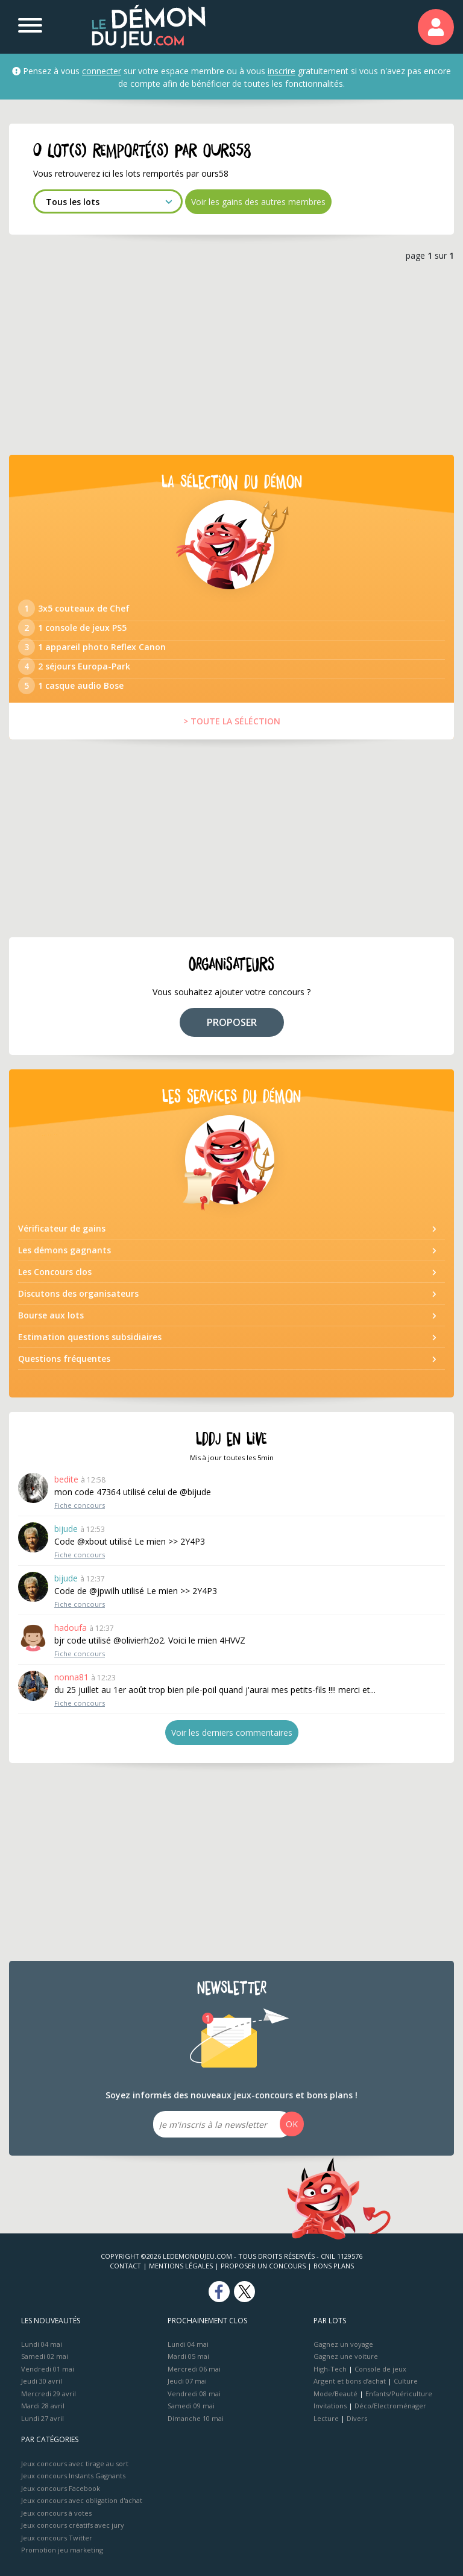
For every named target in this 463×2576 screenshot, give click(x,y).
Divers (357, 2418)
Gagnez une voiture (345, 2356)
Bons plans (333, 2265)
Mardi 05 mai (188, 2356)
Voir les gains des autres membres (258, 201)
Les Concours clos (55, 1271)
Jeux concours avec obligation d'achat (81, 2500)
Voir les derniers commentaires (231, 1732)
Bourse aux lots (51, 1315)
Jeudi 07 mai (187, 2380)
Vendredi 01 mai (47, 2368)
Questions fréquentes (64, 1358)
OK (292, 2124)
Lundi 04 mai (41, 2344)
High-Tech (330, 2368)
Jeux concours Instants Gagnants (73, 2475)
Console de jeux (380, 2368)
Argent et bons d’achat (349, 2380)
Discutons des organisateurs (78, 1293)
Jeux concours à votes (56, 2512)
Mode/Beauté (335, 2393)
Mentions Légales (181, 2265)
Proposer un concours (263, 2265)
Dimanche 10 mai (196, 2418)
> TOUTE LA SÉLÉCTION (231, 721)
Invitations (330, 2405)
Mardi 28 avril (43, 2405)
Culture (406, 2380)
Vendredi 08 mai (194, 2393)
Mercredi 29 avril (48, 2393)
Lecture (326, 2418)
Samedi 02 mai (44, 2356)
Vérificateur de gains (62, 1228)
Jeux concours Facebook (60, 2488)
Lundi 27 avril (42, 2418)
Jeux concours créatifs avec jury (72, 2525)
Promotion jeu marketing (62, 2549)
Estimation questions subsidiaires (90, 1337)
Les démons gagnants (64, 1250)
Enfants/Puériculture (398, 2393)
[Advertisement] (231, 355)
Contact (125, 2265)
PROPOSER (232, 1022)
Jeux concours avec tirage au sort (74, 2463)
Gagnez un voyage (343, 2344)
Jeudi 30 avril (41, 2380)
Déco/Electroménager (390, 2405)
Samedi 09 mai (191, 2405)
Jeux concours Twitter (56, 2537)
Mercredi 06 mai (194, 2368)
